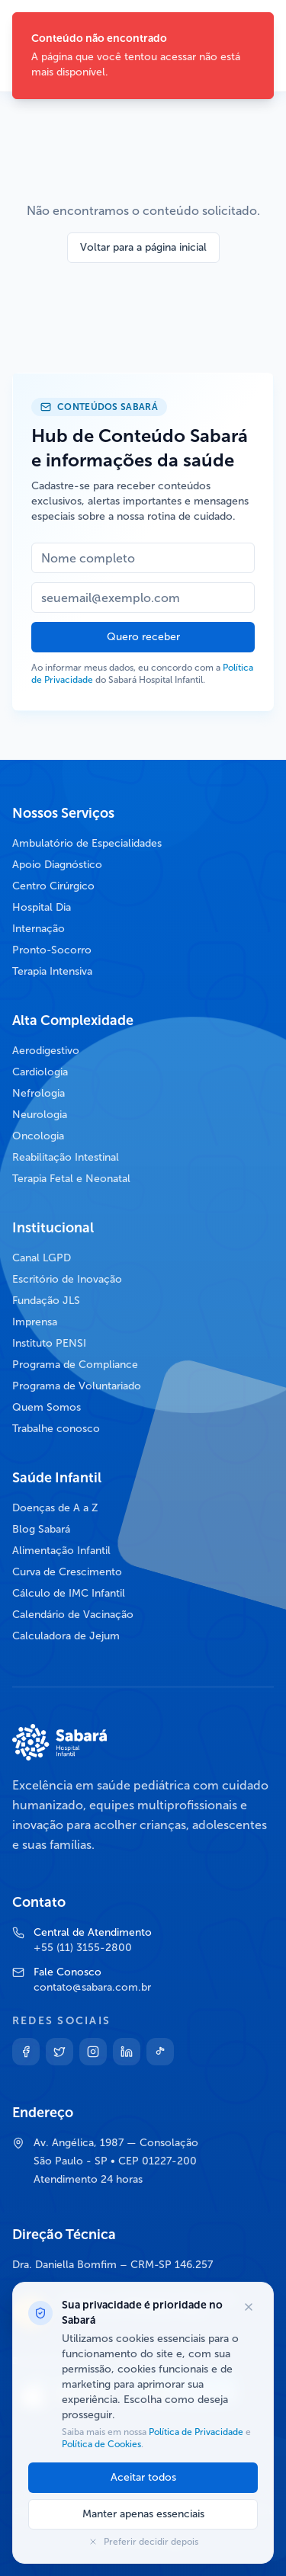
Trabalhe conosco (56, 1428)
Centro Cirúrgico (53, 885)
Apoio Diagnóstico (57, 864)
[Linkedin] (126, 2051)
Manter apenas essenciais (143, 2513)
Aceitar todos (143, 2477)
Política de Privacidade (196, 2432)
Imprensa (34, 1321)
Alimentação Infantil (61, 1550)
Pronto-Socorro (52, 950)
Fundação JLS (46, 1300)
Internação (38, 928)
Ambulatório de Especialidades (87, 843)
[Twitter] (59, 2051)
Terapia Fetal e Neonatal (71, 1178)
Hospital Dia (41, 907)
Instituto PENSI (49, 1343)
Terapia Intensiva (52, 971)
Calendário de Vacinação (72, 1614)
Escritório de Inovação (67, 1279)
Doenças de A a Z (55, 1507)
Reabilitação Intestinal (65, 1157)
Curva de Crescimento (67, 1571)
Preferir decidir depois (143, 2541)
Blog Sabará (41, 1529)
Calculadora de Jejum (66, 1635)
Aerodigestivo (45, 1050)
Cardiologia (40, 1071)
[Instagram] (93, 2051)
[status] (143, 55)
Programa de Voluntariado (76, 1385)
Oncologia (38, 1135)
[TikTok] (160, 2051)
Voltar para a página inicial (143, 247)
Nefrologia (38, 1093)
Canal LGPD (41, 1257)
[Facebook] (26, 2051)
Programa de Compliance (75, 1364)
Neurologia (39, 1114)
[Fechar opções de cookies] (248, 2307)
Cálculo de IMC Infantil (68, 1593)
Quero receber (143, 636)
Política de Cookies (101, 2444)
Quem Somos (46, 1407)
